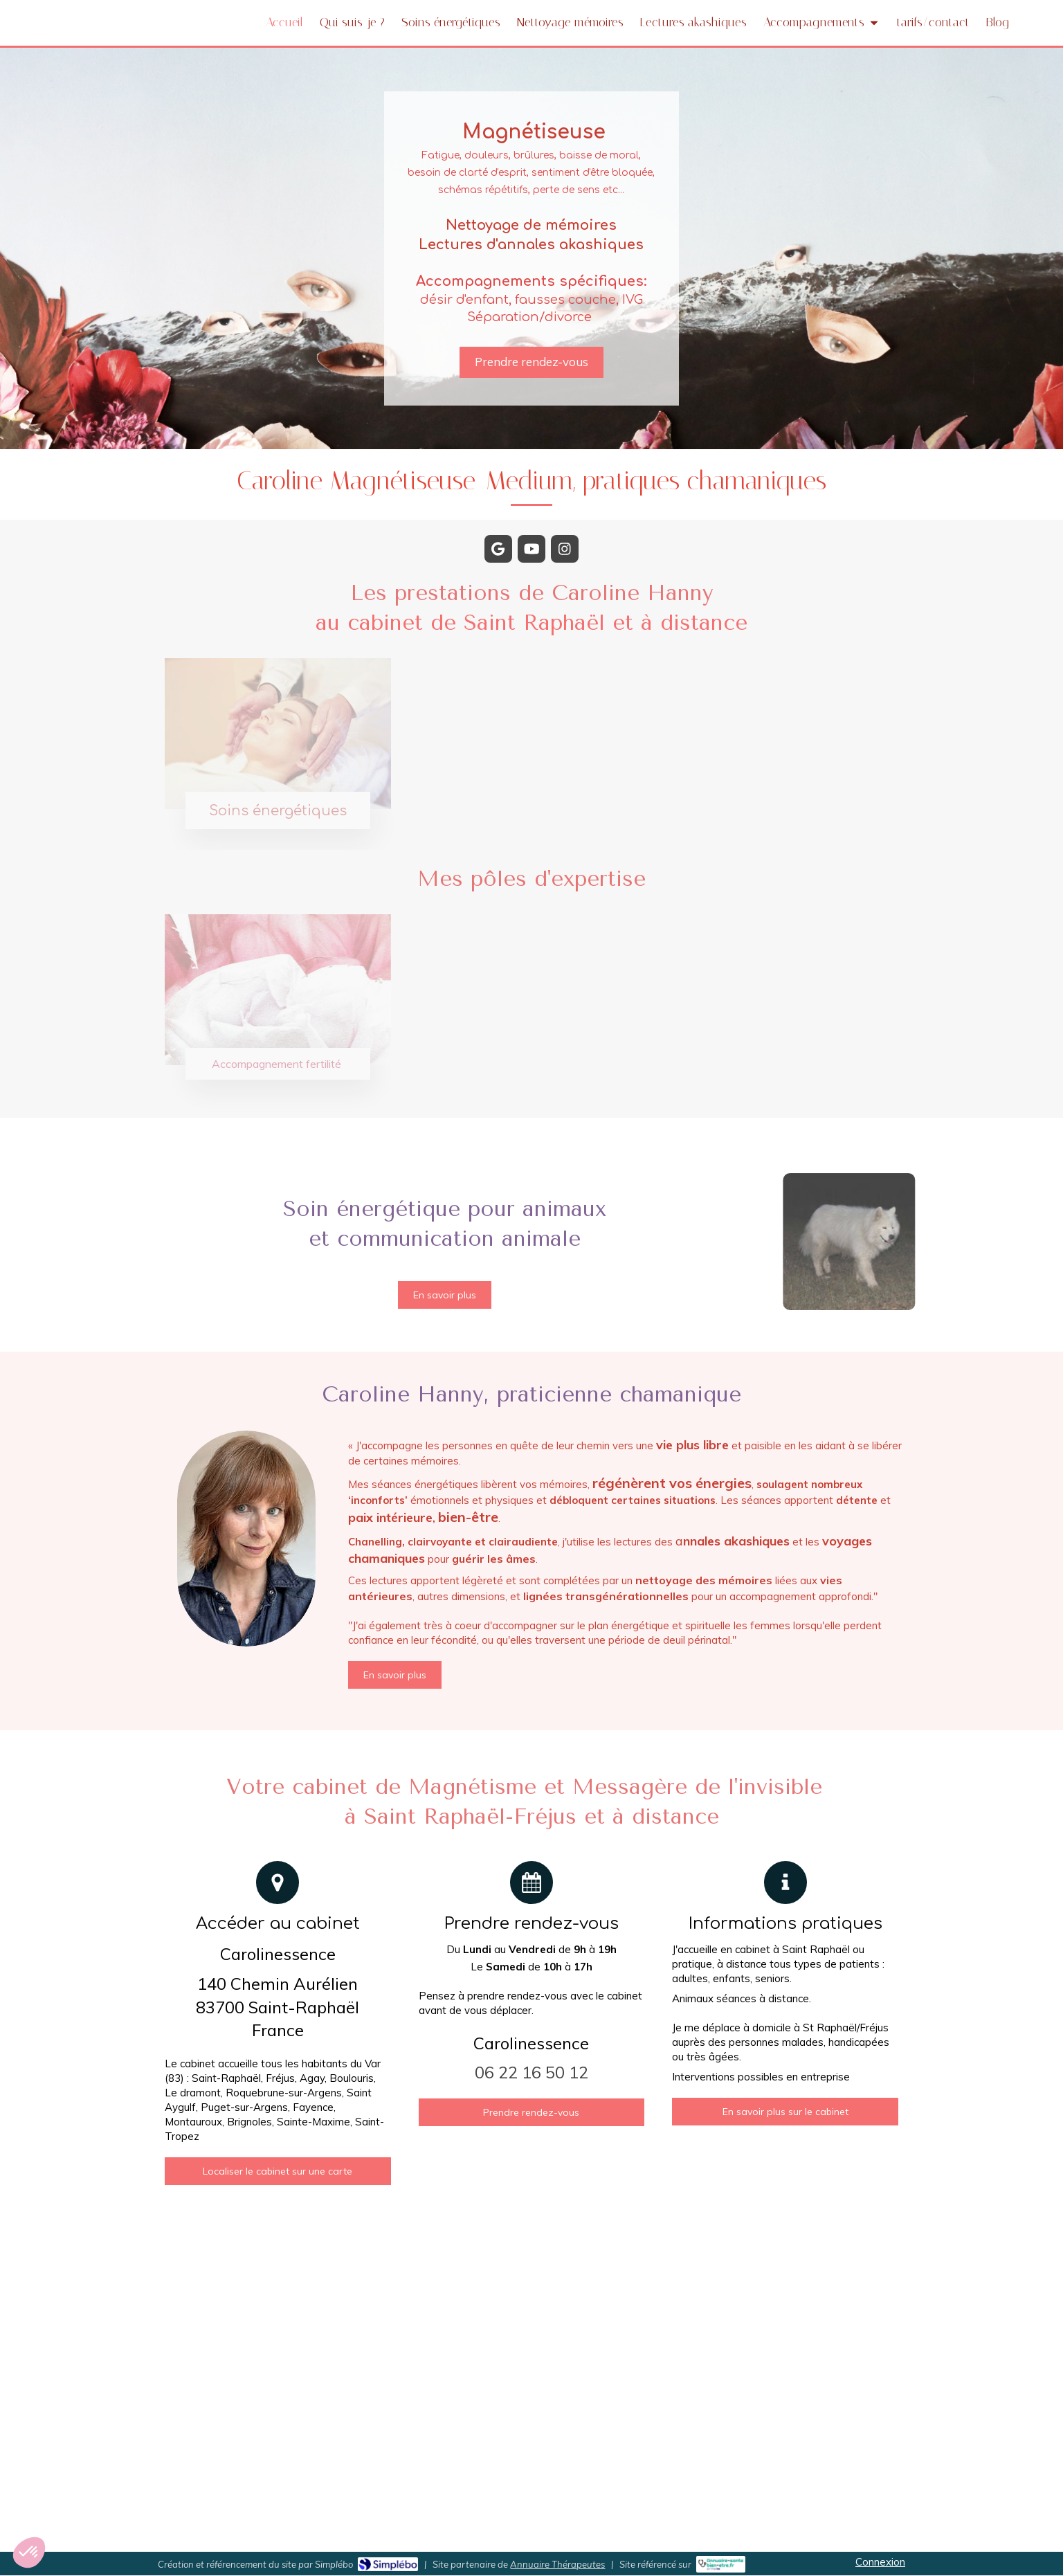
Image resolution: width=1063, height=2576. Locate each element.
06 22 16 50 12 (531, 2072)
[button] (29, 2552)
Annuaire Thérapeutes (557, 2564)
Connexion (880, 2561)
